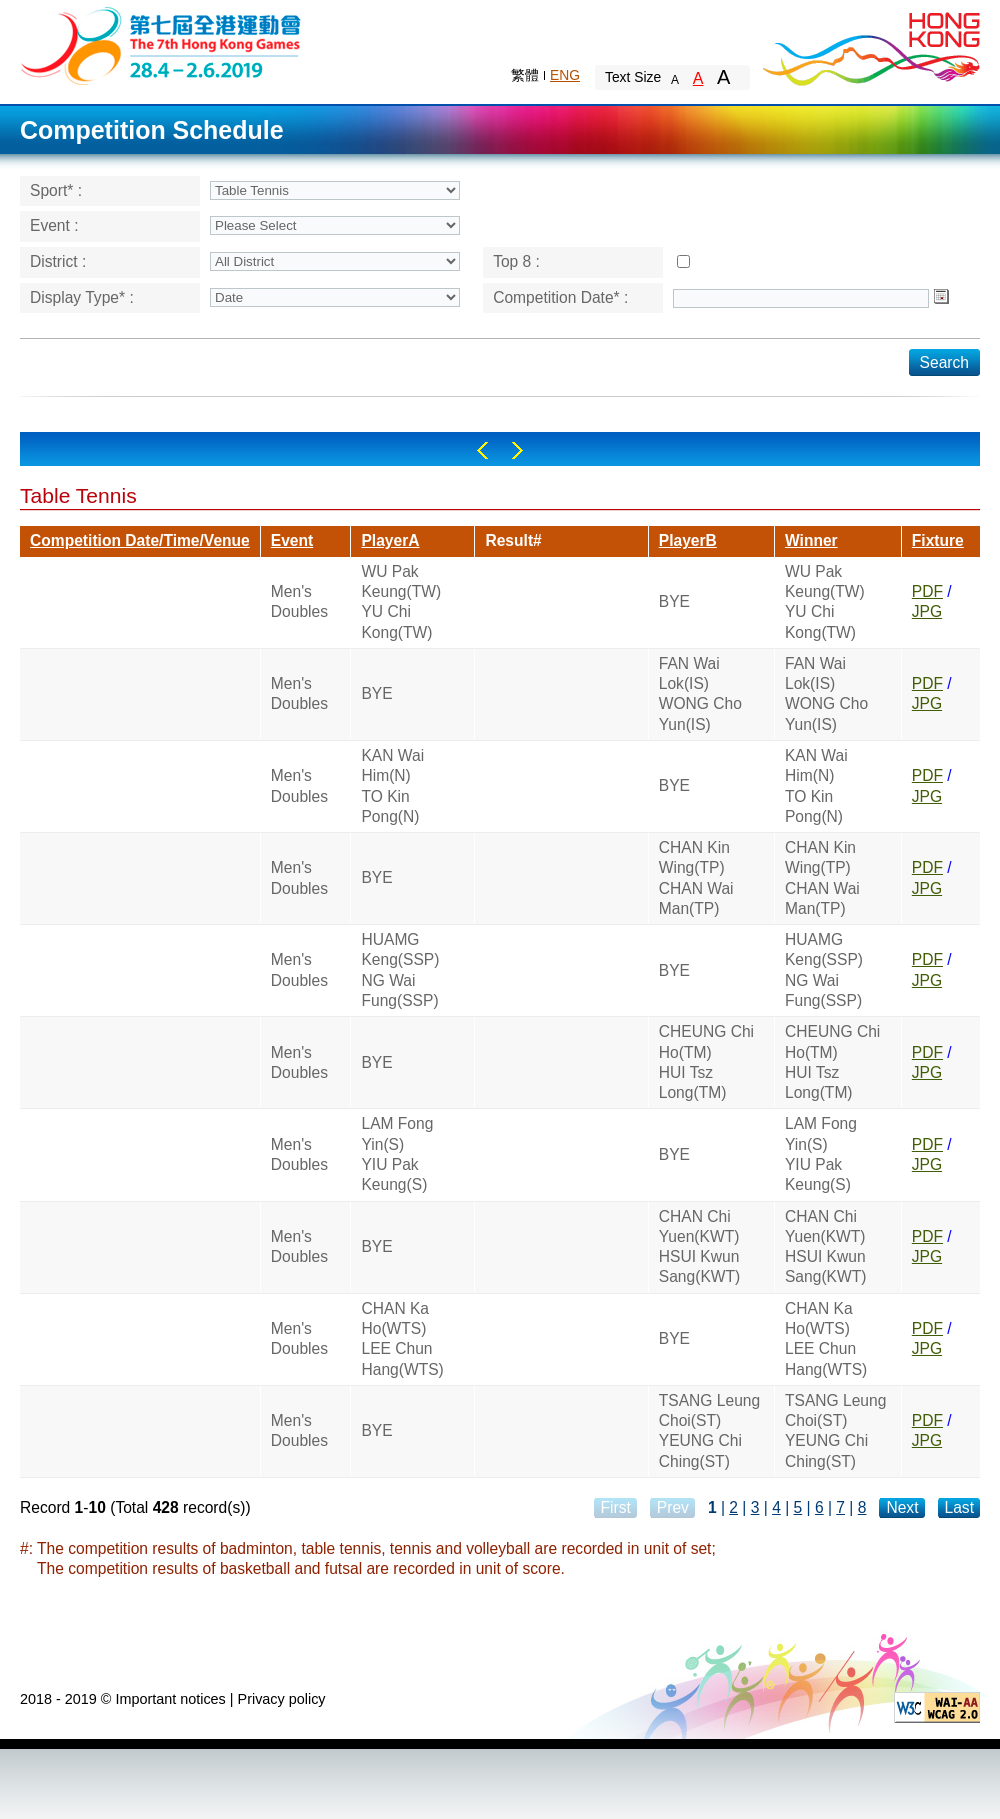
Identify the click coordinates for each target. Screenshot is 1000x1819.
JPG (927, 611)
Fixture (938, 540)
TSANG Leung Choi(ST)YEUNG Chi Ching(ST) (709, 1431)
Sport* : (56, 190)
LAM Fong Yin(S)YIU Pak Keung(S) (397, 1154)
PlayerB (688, 540)
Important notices (170, 1699)
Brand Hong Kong (870, 45)
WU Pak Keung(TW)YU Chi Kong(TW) (401, 602)
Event (292, 540)
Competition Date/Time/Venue (140, 540)
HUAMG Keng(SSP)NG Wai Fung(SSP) (400, 970)
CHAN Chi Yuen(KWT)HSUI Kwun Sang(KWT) (699, 1247)
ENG (565, 75)
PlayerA (390, 540)
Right (517, 450)
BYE (674, 601)
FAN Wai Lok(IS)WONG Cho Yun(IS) (700, 694)
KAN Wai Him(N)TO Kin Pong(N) (392, 786)
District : (58, 261)
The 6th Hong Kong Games (161, 44)
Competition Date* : (560, 297)
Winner (811, 540)
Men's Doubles (299, 601)
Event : (54, 225)
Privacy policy (282, 1699)
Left (482, 450)
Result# (513, 540)
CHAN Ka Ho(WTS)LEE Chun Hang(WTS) (402, 1339)
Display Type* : (82, 297)
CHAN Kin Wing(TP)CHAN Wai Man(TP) (696, 878)
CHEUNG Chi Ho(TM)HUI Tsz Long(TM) (706, 1062)
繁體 (525, 75)
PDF (927, 591)
